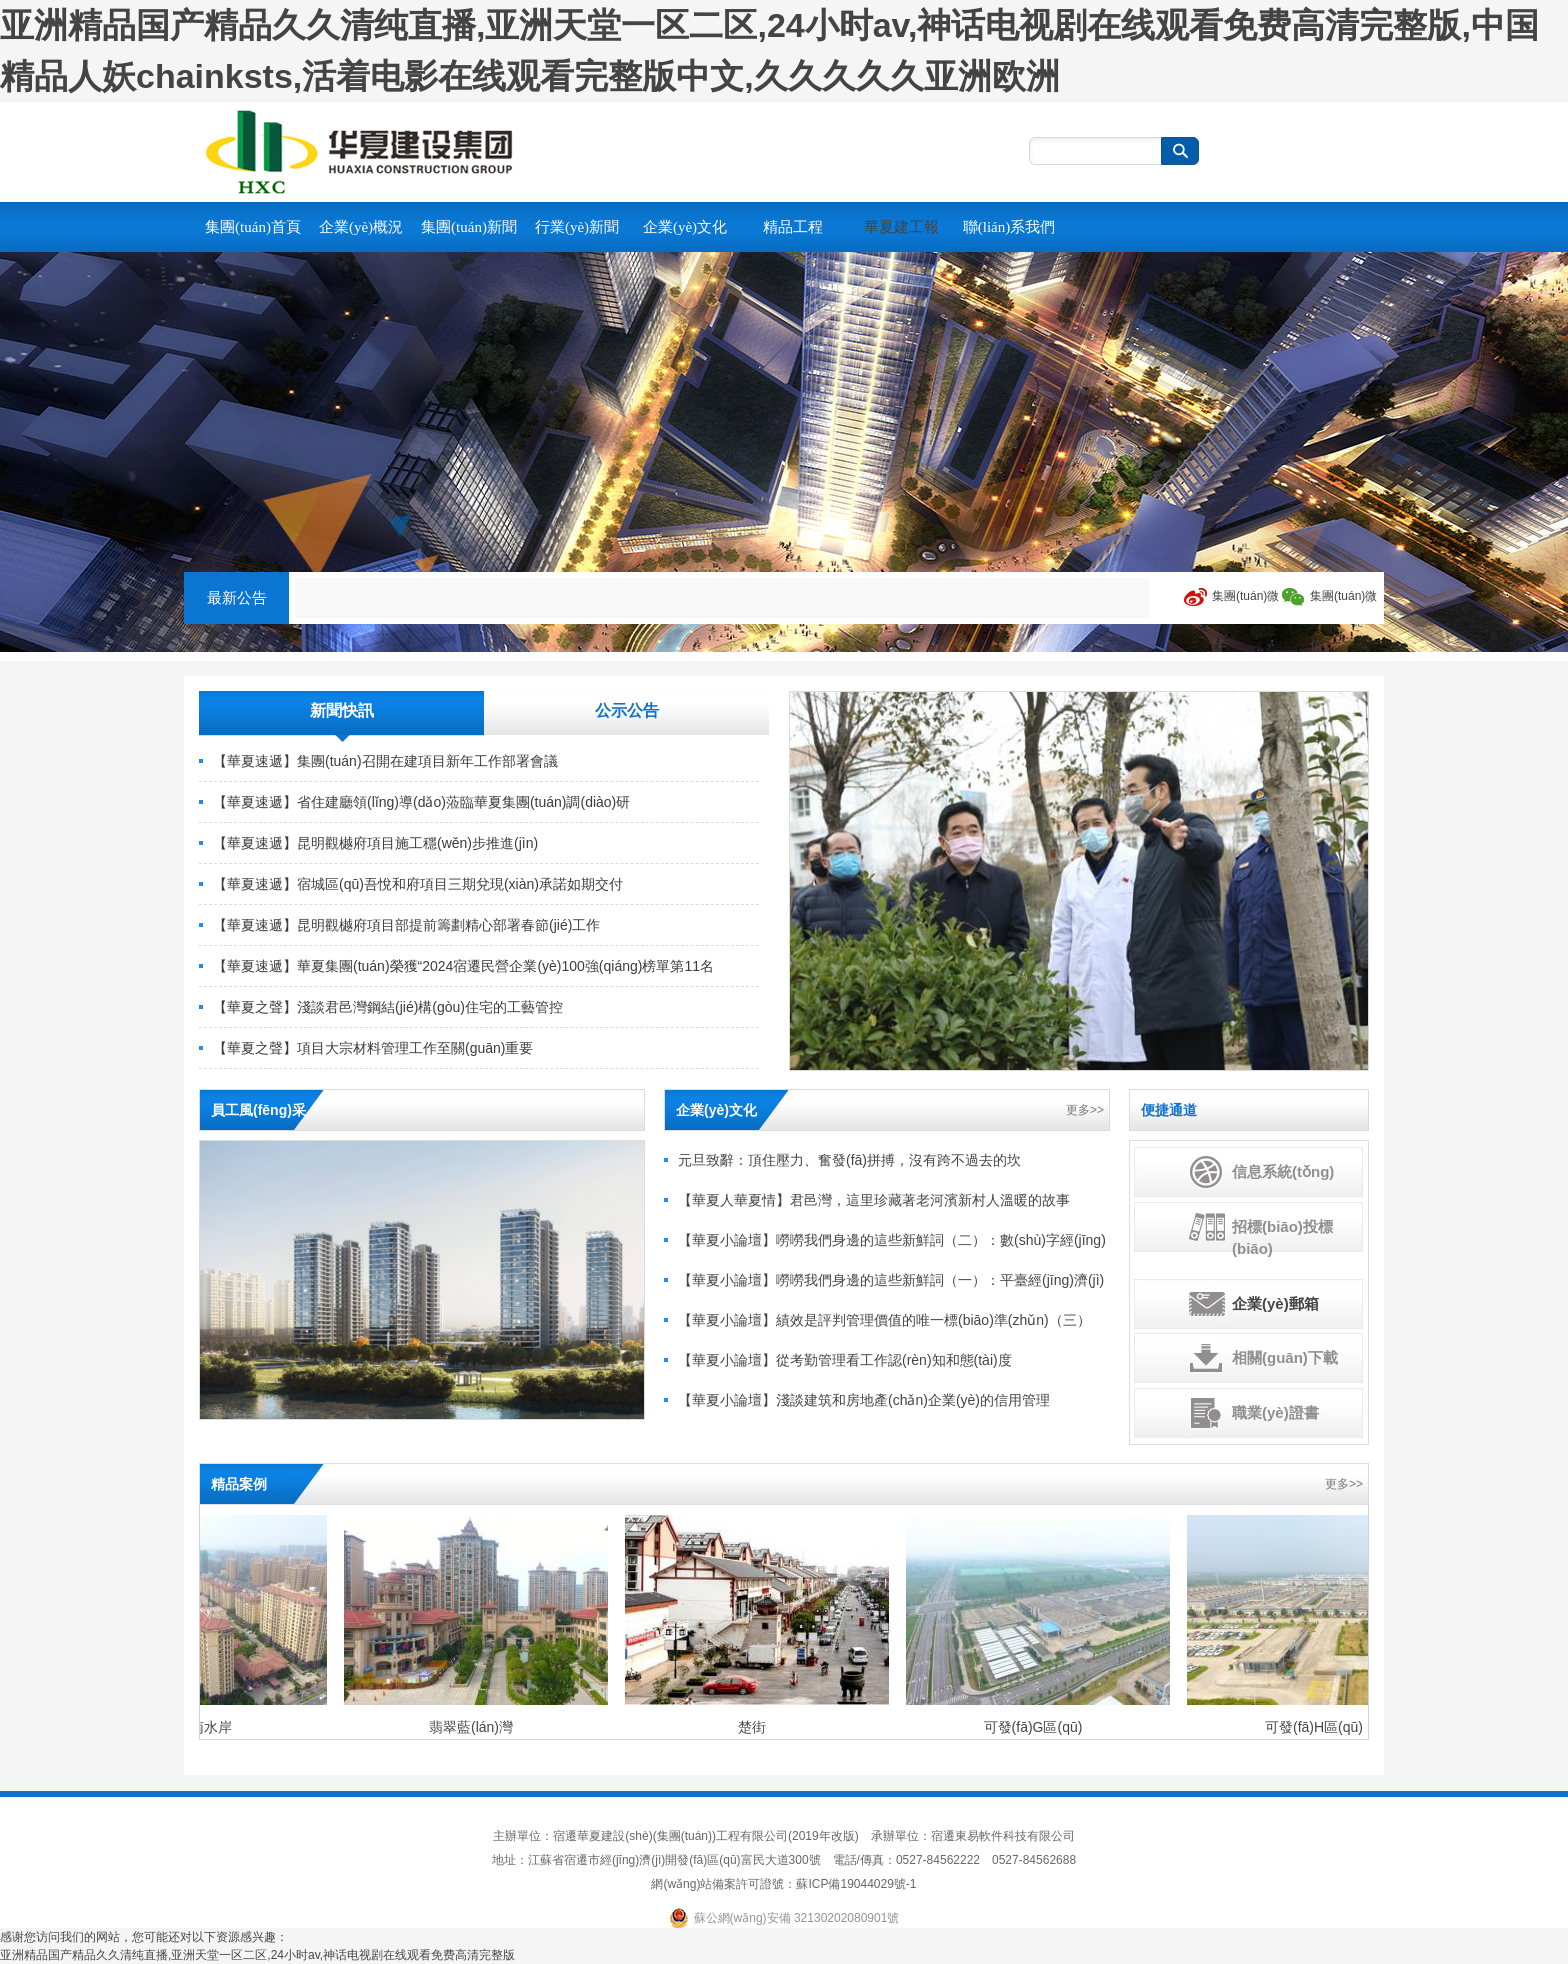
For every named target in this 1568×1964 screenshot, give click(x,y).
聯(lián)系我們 (1009, 227)
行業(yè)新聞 (577, 227)
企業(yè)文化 (685, 227)
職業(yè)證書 (1275, 1412)
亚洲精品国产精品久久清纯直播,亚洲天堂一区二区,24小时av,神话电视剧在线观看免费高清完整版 (257, 1955)
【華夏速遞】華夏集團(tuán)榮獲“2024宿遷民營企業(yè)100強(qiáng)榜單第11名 (463, 966)
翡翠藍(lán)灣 (473, 1727)
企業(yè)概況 (361, 227)
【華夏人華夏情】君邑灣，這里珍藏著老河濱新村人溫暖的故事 (874, 1200)
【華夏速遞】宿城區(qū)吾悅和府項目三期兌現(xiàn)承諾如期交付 (418, 884)
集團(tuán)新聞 (469, 227)
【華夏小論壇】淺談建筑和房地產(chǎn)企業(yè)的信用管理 (864, 1400)
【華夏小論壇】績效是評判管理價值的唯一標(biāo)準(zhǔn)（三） (884, 1320)
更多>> (1085, 1110)
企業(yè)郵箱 (1275, 1303)
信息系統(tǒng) (1283, 1171)
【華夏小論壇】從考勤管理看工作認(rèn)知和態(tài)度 (845, 1360)
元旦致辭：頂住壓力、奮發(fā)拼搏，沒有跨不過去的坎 (849, 1160)
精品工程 (793, 227)
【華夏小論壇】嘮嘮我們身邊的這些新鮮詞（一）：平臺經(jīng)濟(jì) (891, 1280)
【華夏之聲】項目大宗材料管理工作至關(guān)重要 (373, 1048)
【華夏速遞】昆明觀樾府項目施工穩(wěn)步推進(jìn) (375, 843)
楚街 (754, 1727)
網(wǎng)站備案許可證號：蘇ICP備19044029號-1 (783, 1884)
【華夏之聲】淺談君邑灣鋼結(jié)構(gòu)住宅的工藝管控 (388, 1007)
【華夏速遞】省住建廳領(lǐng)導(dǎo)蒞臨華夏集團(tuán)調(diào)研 (421, 802)
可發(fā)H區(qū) (1316, 1727)
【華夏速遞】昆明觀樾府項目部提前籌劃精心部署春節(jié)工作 (406, 925)
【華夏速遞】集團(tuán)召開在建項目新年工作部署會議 (385, 761)
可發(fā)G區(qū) (1035, 1727)
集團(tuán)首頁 (253, 227)
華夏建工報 (901, 227)
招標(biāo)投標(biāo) (1282, 1238)
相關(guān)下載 (1285, 1357)
